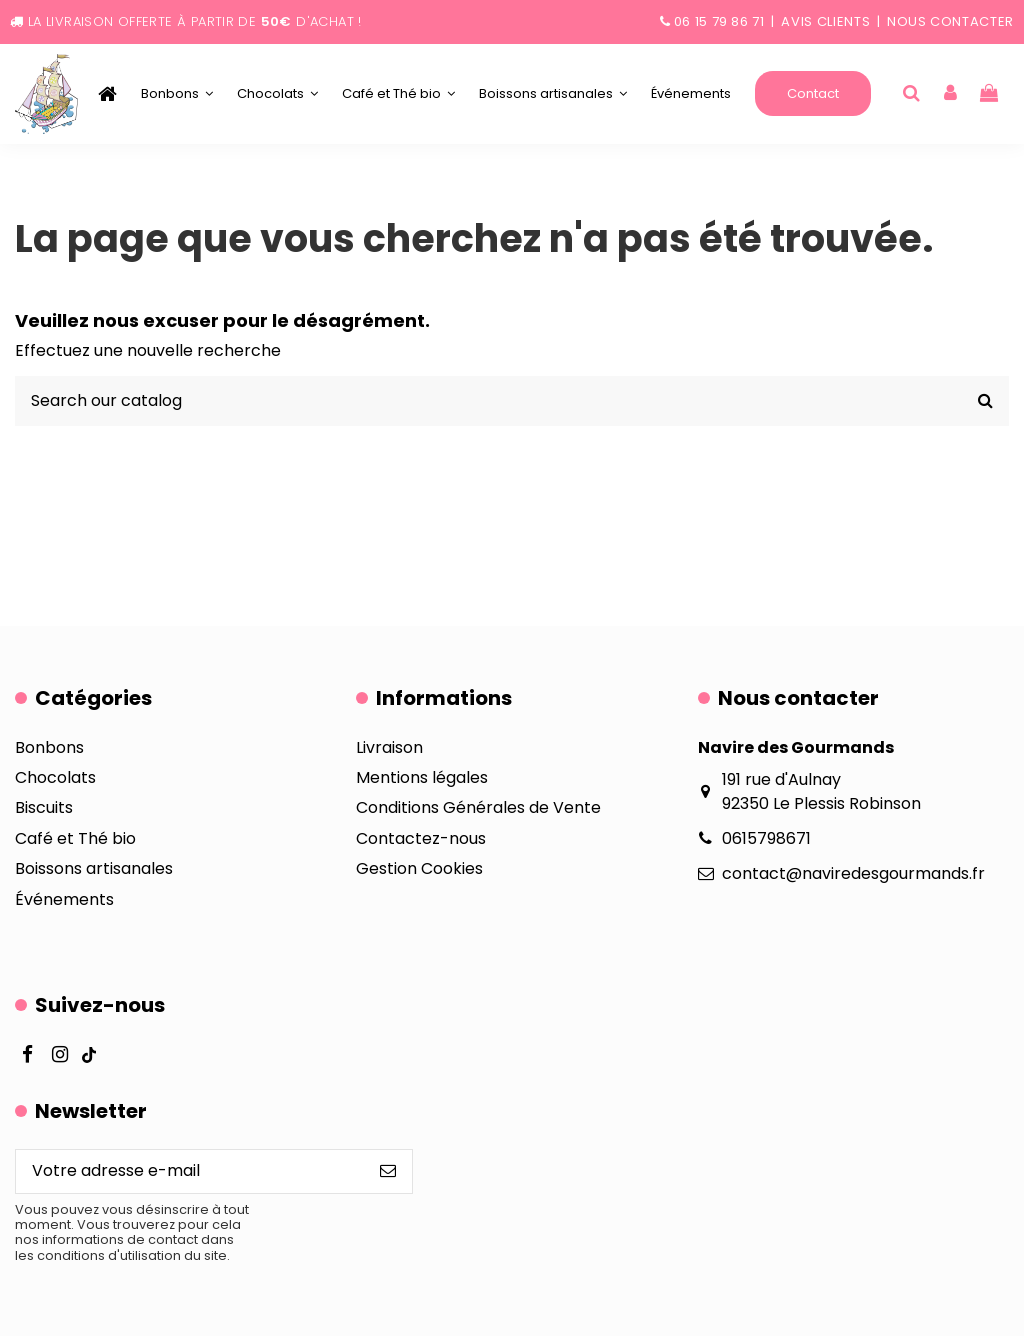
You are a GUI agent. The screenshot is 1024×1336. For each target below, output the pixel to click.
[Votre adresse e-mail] (190, 1171)
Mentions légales (422, 777)
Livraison (389, 747)
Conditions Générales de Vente (478, 807)
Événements (64, 899)
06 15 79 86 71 (719, 21)
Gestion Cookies (419, 868)
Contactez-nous (421, 838)
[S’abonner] (388, 1171)
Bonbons (49, 747)
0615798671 (766, 838)
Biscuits (44, 807)
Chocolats (55, 777)
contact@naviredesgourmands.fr (853, 873)
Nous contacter (950, 21)
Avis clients (825, 21)
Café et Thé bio (75, 838)
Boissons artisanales (94, 868)
